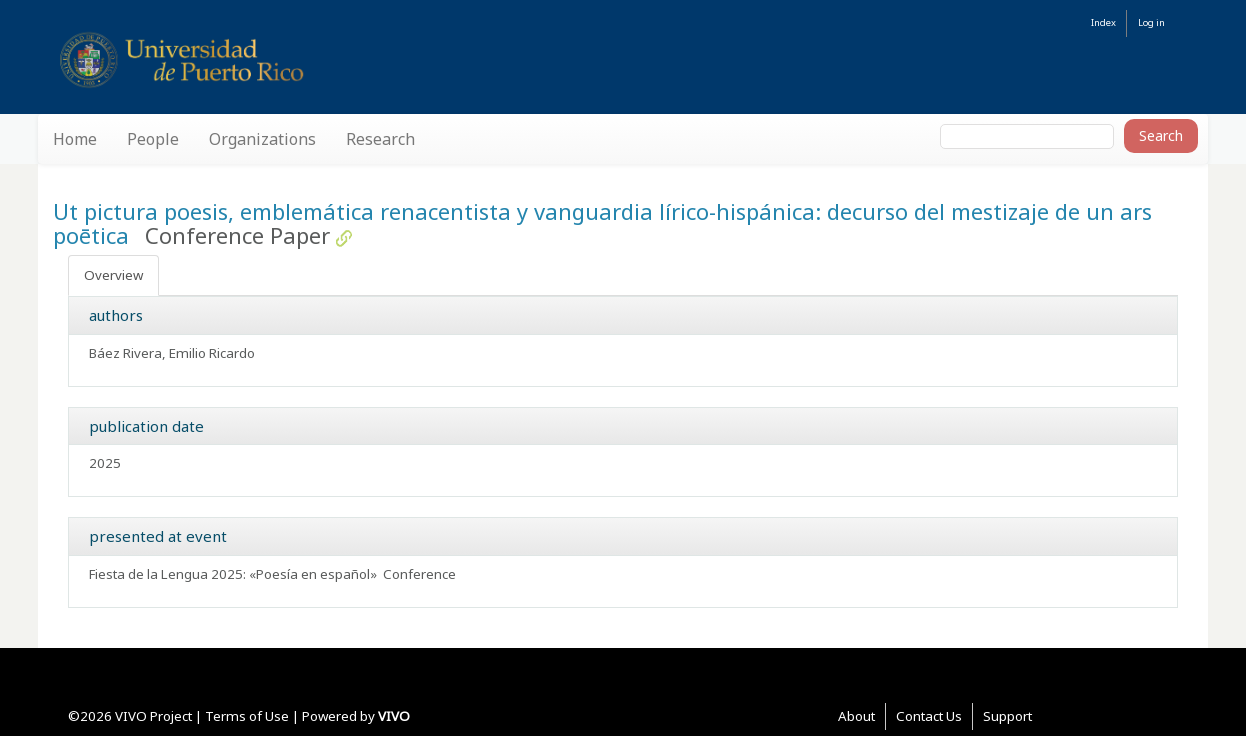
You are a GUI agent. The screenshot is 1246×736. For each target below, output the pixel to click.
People (153, 139)
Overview (113, 275)
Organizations (262, 139)
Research (380, 139)
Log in (1151, 22)
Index (1103, 22)
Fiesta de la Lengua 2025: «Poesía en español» (233, 574)
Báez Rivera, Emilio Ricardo (172, 353)
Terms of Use (247, 716)
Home (75, 139)
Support (1007, 716)
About (856, 716)
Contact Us (929, 716)
